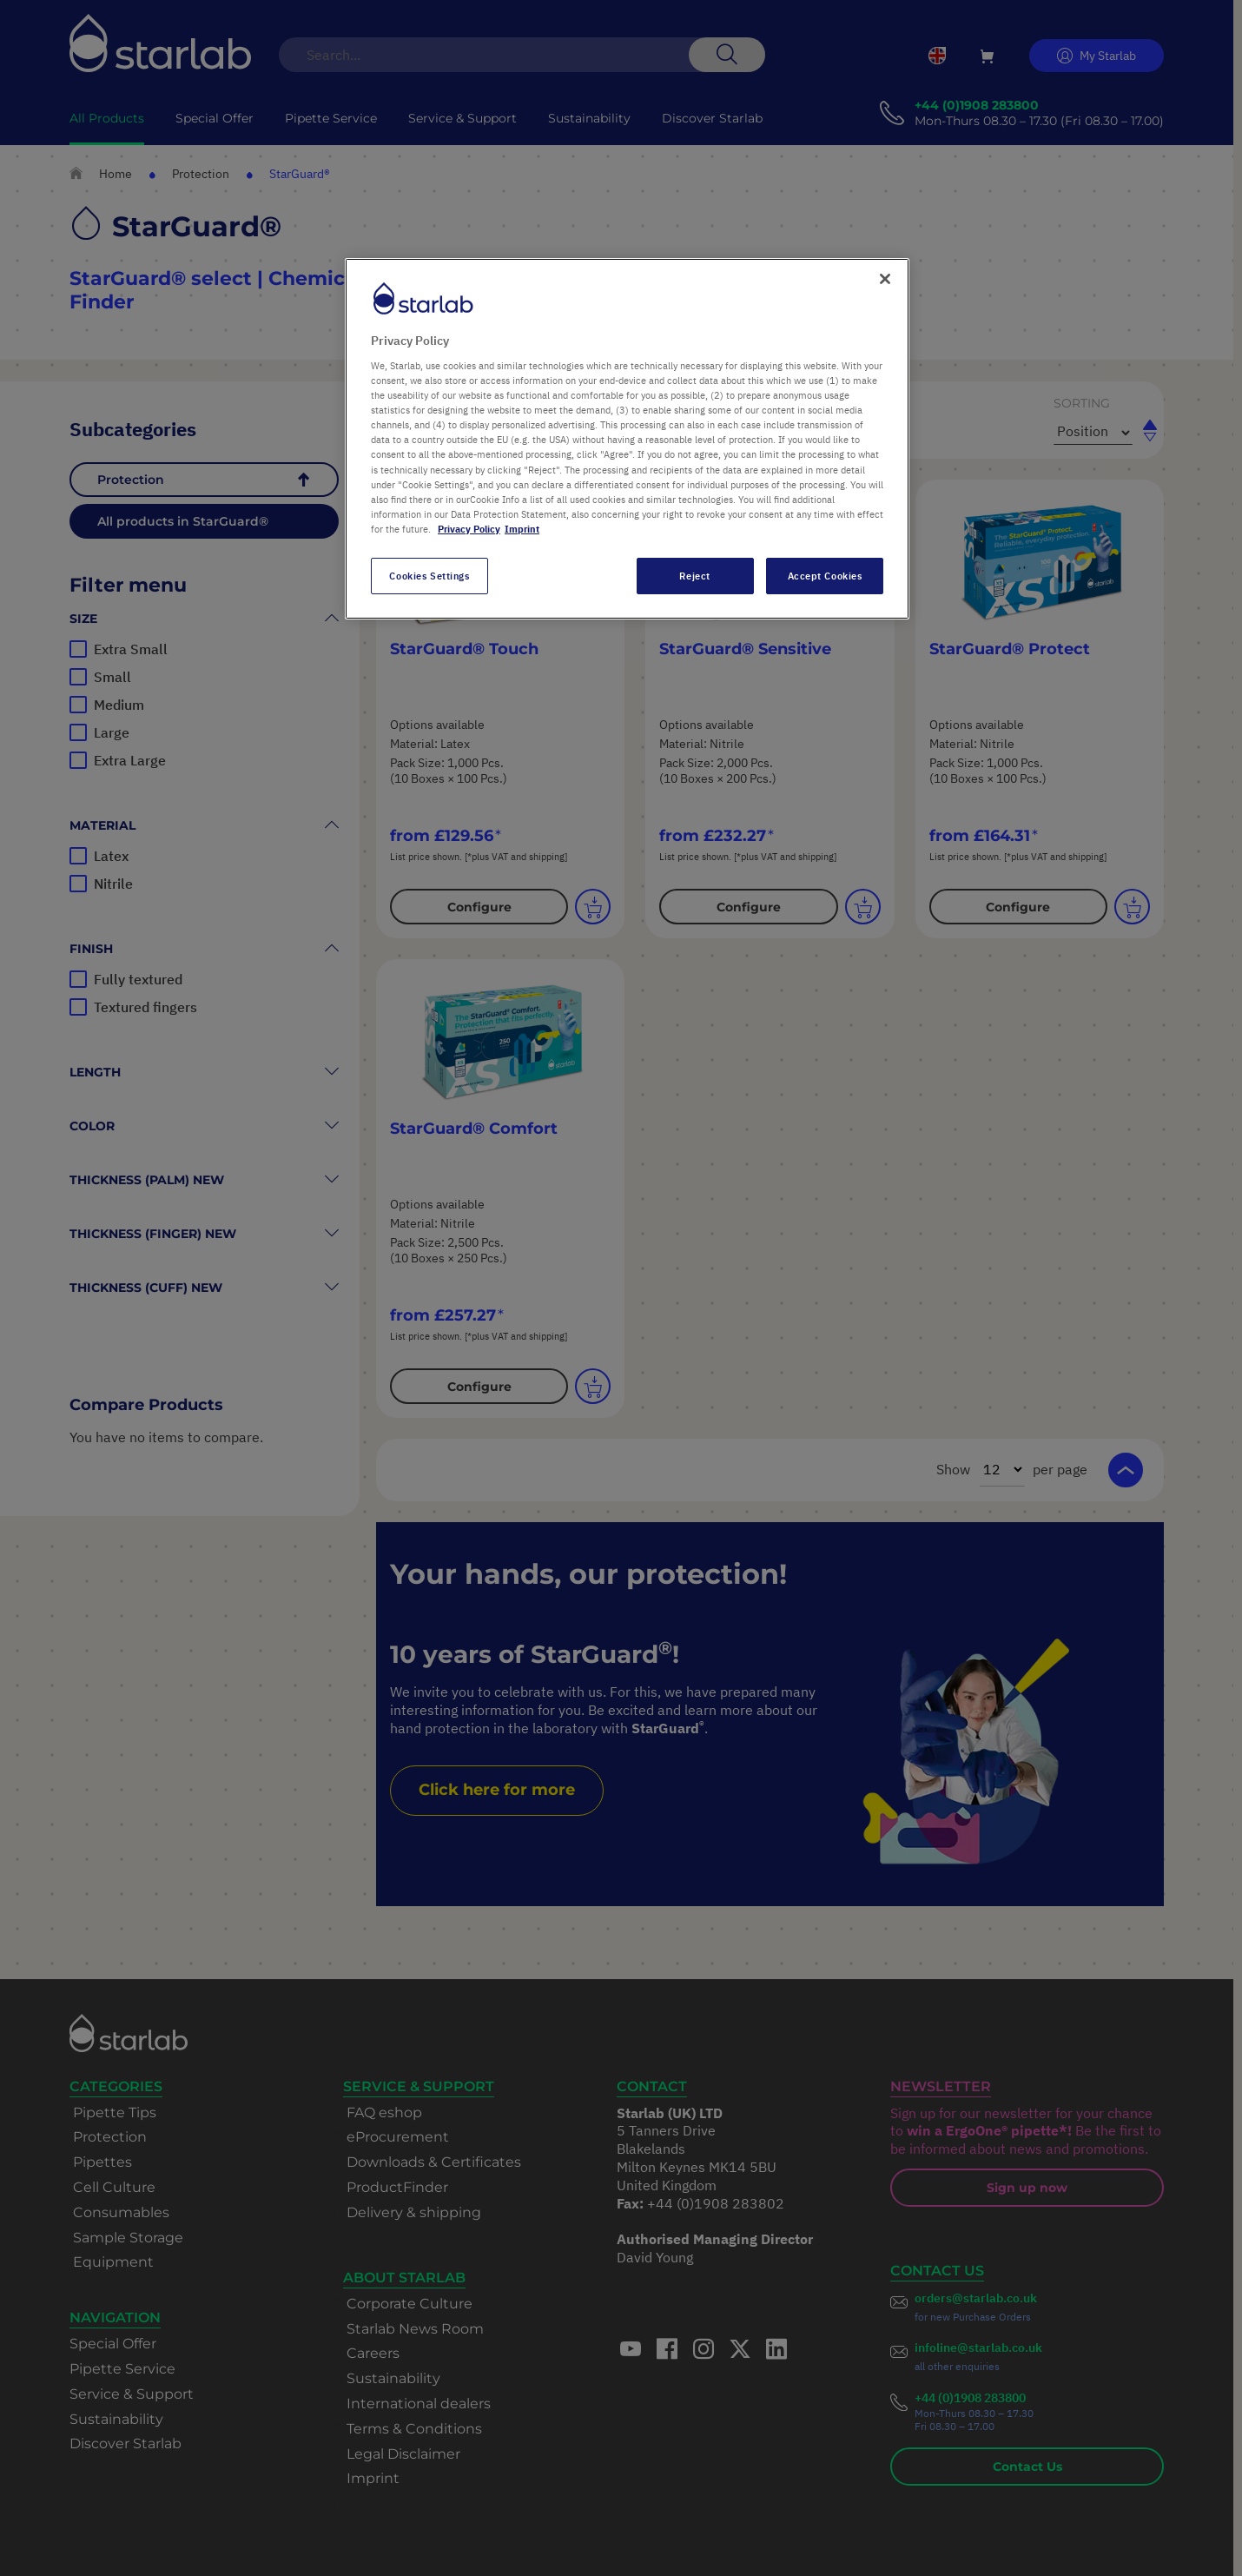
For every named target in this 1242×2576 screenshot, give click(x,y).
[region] (627, 438)
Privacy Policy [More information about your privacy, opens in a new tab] (469, 528)
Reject (694, 575)
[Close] (885, 279)
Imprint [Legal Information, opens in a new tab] (522, 528)
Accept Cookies (825, 575)
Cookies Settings (429, 575)
